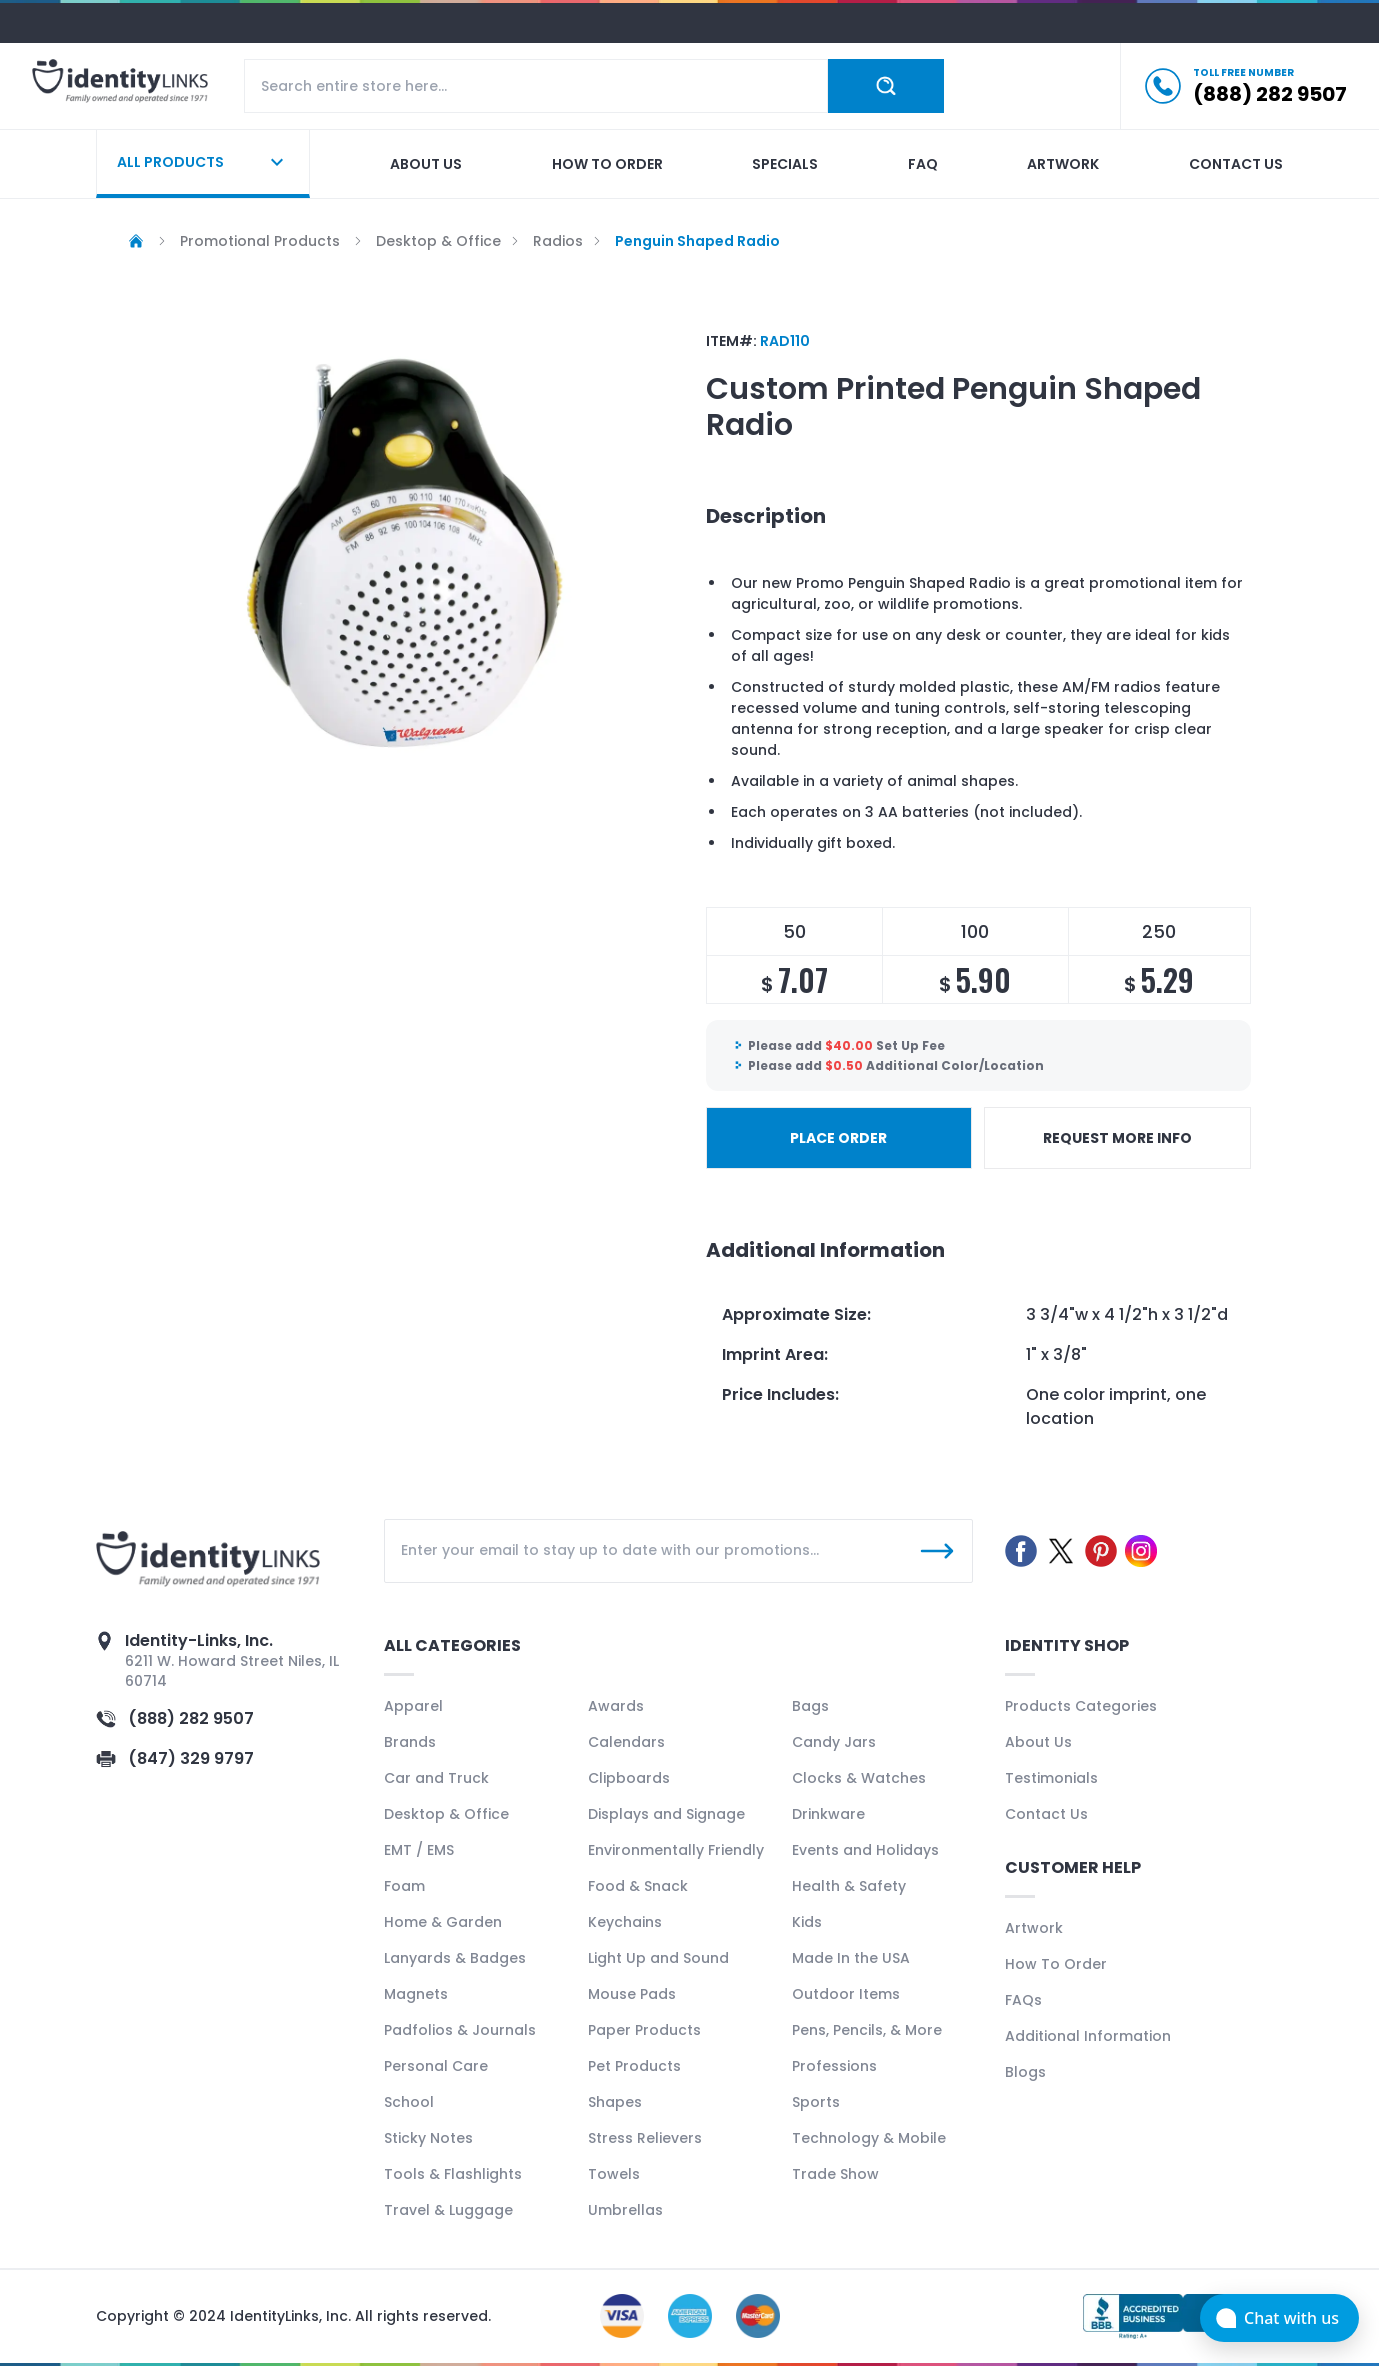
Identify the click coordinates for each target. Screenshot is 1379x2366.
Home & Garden (443, 1922)
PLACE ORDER (838, 1138)
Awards (616, 1706)
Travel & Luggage (448, 2210)
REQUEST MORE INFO (1117, 1138)
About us (426, 164)
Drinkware (828, 1814)
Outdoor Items (846, 1994)
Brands (410, 1742)
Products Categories (1081, 1706)
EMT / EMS (419, 1850)
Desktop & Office (446, 1814)
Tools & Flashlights (453, 2174)
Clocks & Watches (859, 1778)
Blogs (1025, 2072)
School (409, 2102)
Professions (834, 2066)
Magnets (416, 1994)
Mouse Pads (632, 1994)
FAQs (1023, 2000)
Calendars (626, 1742)
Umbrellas (625, 2210)
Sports (816, 2102)
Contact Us (1046, 1814)
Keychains (625, 1922)
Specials (785, 164)
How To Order (1056, 1964)
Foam (404, 1886)
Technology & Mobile (869, 2138)
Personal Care (436, 2066)
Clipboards (629, 1778)
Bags (810, 1706)
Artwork (1063, 164)
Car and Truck (436, 1778)
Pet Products (634, 2066)
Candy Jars (834, 1742)
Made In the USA (851, 1958)
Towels (614, 2174)
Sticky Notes (428, 2138)
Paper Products (644, 2030)
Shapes (615, 2102)
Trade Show (835, 2174)
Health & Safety (849, 1886)
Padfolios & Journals (460, 2030)
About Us (1038, 1742)
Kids (807, 1922)
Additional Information (1088, 2036)
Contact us (1236, 164)
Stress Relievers (645, 2138)
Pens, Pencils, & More (867, 2030)
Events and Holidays (865, 1850)
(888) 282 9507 (191, 1718)
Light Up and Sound (658, 1958)
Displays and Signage (666, 1814)
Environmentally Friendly (676, 1850)
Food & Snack (638, 1886)
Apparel (413, 1706)
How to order (607, 164)
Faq (923, 164)
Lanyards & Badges (455, 1958)
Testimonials (1051, 1778)
